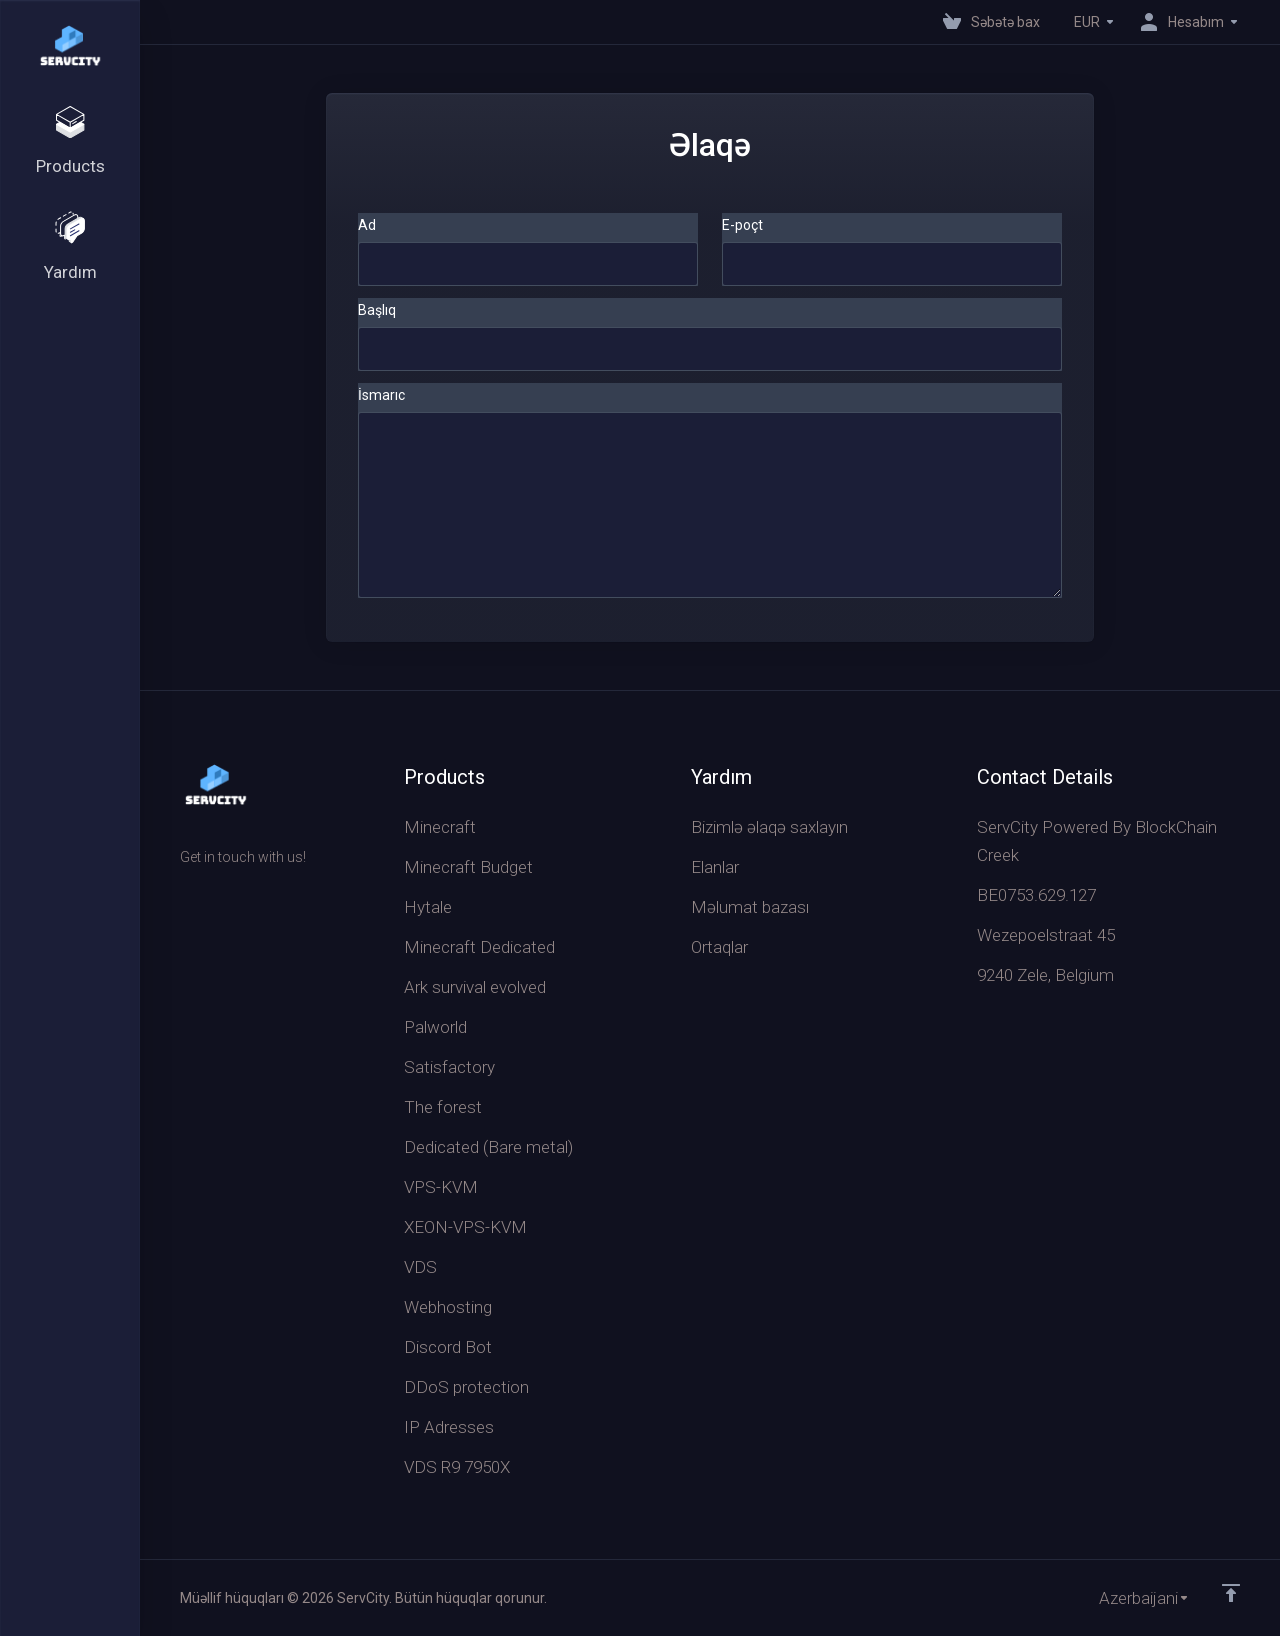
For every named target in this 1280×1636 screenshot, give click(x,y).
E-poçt (742, 225)
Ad (367, 225)
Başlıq (377, 310)
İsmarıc (381, 395)
